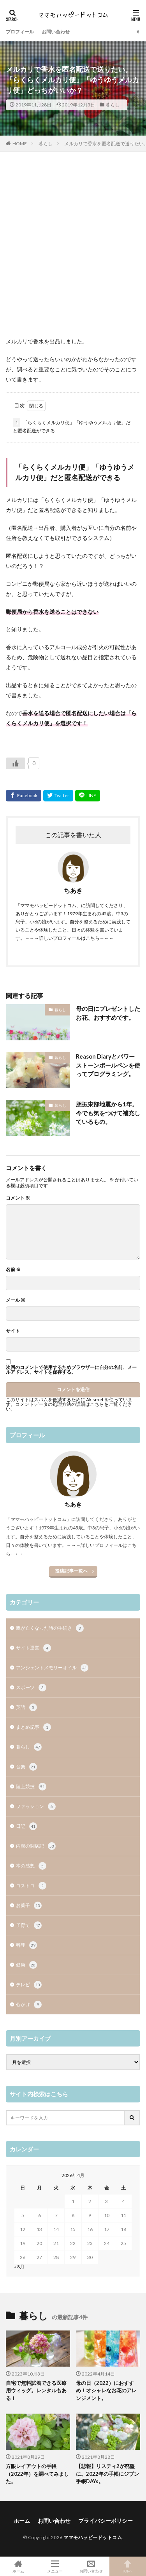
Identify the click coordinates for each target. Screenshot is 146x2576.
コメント (18, 1198)
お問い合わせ (56, 32)
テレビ (29, 1985)
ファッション (36, 1806)
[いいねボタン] (15, 763)
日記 (26, 1826)
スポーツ (31, 1687)
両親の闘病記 (36, 1846)
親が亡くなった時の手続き (50, 1628)
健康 (26, 1965)
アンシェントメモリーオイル (52, 1668)
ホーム (22, 2520)
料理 (26, 1945)
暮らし (113, 105)
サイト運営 (33, 1648)
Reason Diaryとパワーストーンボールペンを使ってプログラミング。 (108, 1065)
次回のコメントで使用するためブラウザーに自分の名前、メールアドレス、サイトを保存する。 (71, 1369)
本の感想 (31, 1866)
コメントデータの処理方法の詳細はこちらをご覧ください (69, 1406)
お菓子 (29, 1905)
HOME (19, 143)
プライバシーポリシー (105, 2520)
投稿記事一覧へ (71, 1571)
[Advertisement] (73, 248)
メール (15, 1300)
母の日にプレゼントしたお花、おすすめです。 (108, 1013)
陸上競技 (31, 1786)
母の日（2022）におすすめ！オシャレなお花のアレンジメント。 (106, 2390)
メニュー (55, 2566)
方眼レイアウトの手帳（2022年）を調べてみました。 (37, 2473)
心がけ (29, 2004)
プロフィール (20, 32)
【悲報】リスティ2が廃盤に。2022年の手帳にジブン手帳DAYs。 (107, 2473)
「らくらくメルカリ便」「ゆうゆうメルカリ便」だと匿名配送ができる (71, 426)
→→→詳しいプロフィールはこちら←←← (69, 938)
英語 (26, 1707)
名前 (13, 1269)
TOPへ (127, 2566)
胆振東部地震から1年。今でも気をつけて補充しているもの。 (108, 1113)
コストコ (31, 1886)
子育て (29, 1925)
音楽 (26, 1767)
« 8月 (19, 2266)
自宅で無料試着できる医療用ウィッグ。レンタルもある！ (36, 2390)
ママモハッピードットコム (92, 2537)
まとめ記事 (33, 1727)
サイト (13, 1331)
